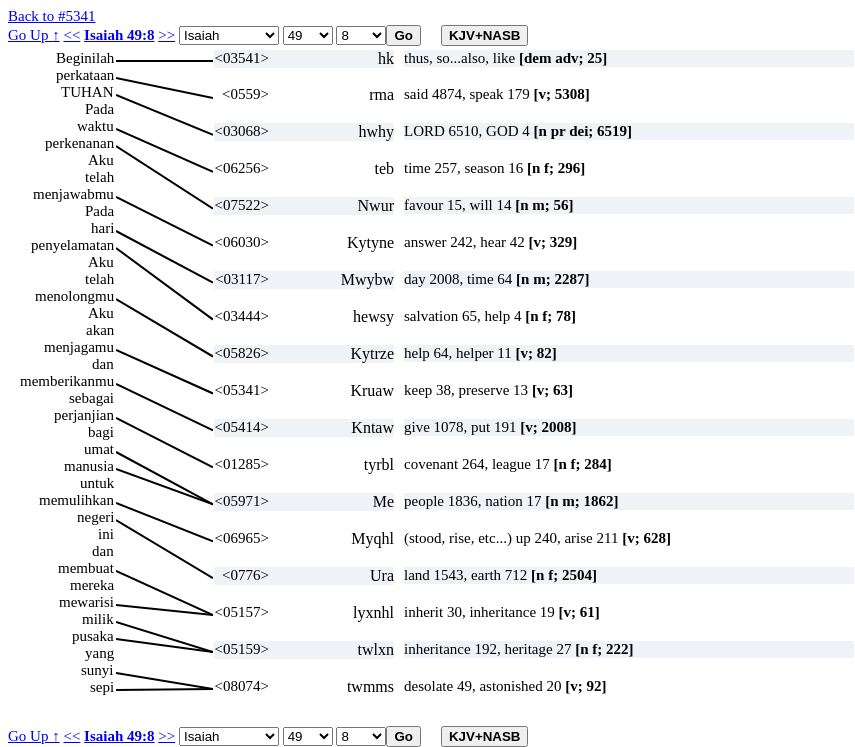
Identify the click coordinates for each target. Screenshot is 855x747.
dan (103, 364)
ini (106, 534)
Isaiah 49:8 (119, 35)
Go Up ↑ (34, 35)
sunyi (97, 670)
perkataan (85, 75)
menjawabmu (73, 194)
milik (98, 619)
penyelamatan (72, 245)
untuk (97, 483)
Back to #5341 (52, 16)
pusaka (93, 636)
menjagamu (79, 347)
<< (71, 35)
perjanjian (84, 415)
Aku (101, 160)
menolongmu (74, 296)
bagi (101, 432)
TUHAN (87, 92)
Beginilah (85, 58)
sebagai (91, 398)
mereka (92, 585)
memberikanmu (67, 381)
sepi (102, 687)
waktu (95, 126)
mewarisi (86, 602)
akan (100, 330)
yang (99, 653)
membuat (86, 568)
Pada (99, 109)
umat (99, 449)
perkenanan (79, 143)
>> (166, 35)
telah (99, 177)
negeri (95, 517)
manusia (89, 466)
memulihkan (76, 500)
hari (102, 228)
